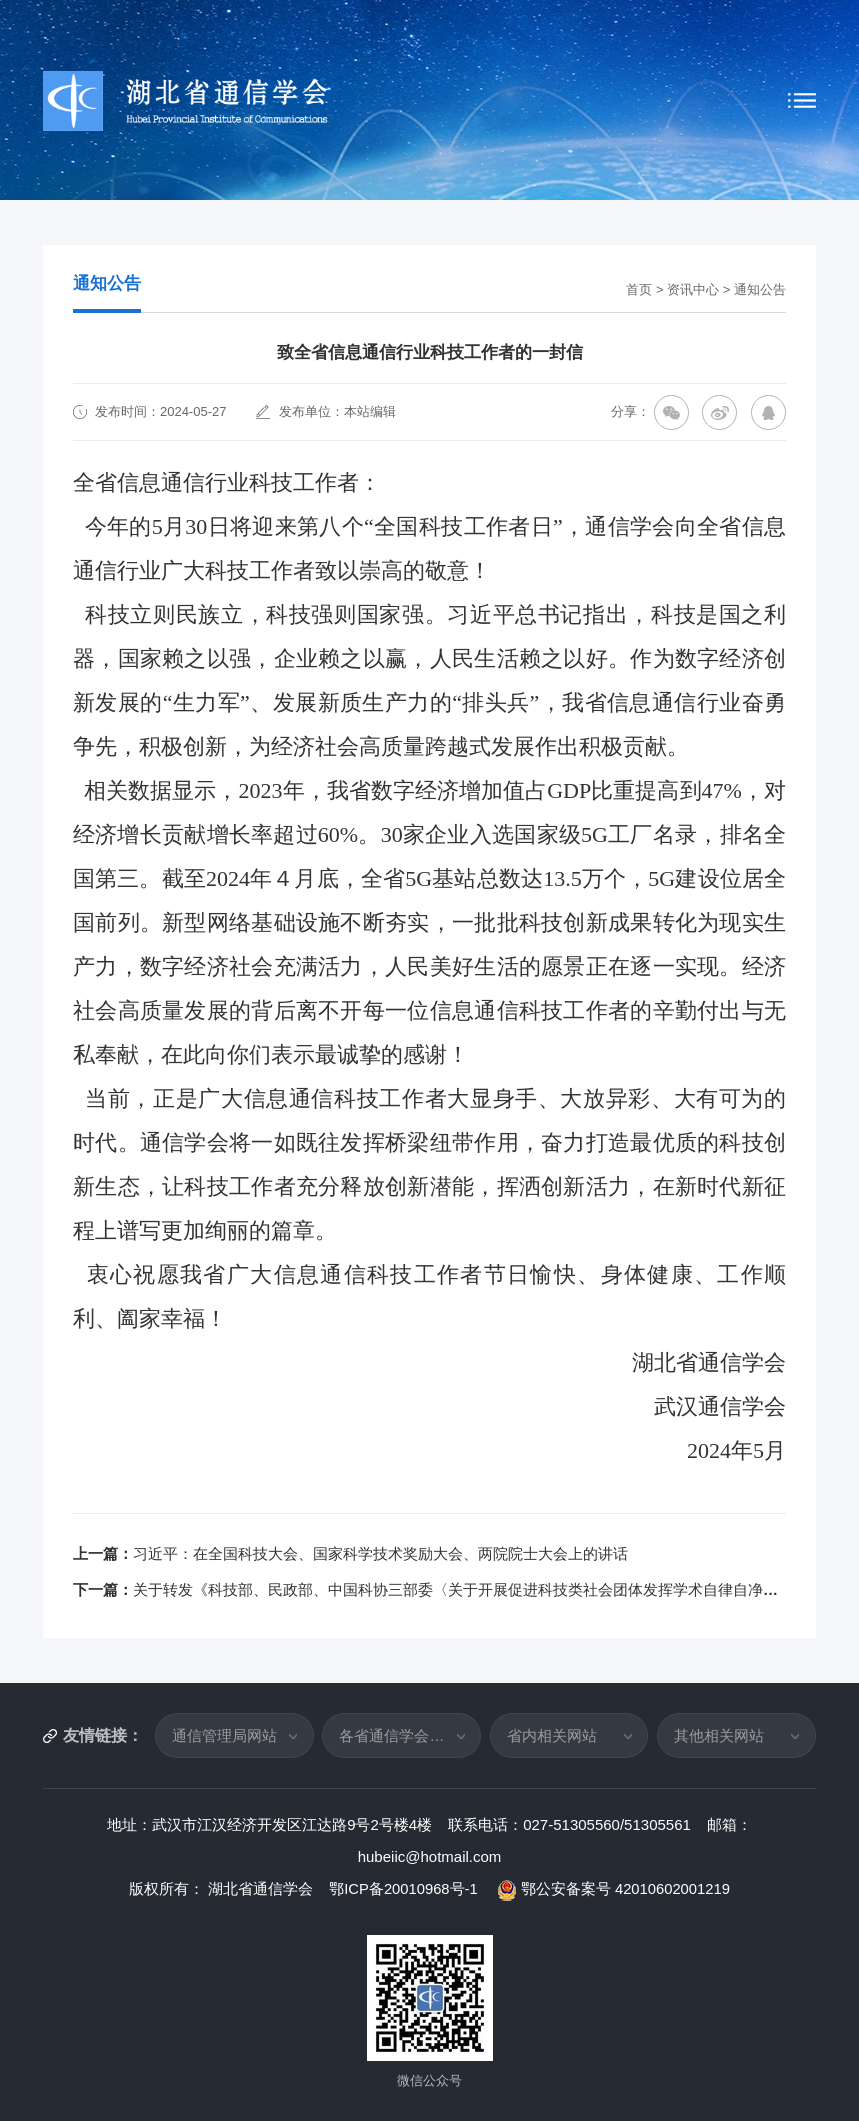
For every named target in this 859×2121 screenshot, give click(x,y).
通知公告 (760, 289)
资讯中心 (693, 289)
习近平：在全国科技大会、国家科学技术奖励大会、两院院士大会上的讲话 (380, 1553)
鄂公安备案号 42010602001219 (615, 1888)
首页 (639, 289)
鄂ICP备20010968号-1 (404, 1888)
